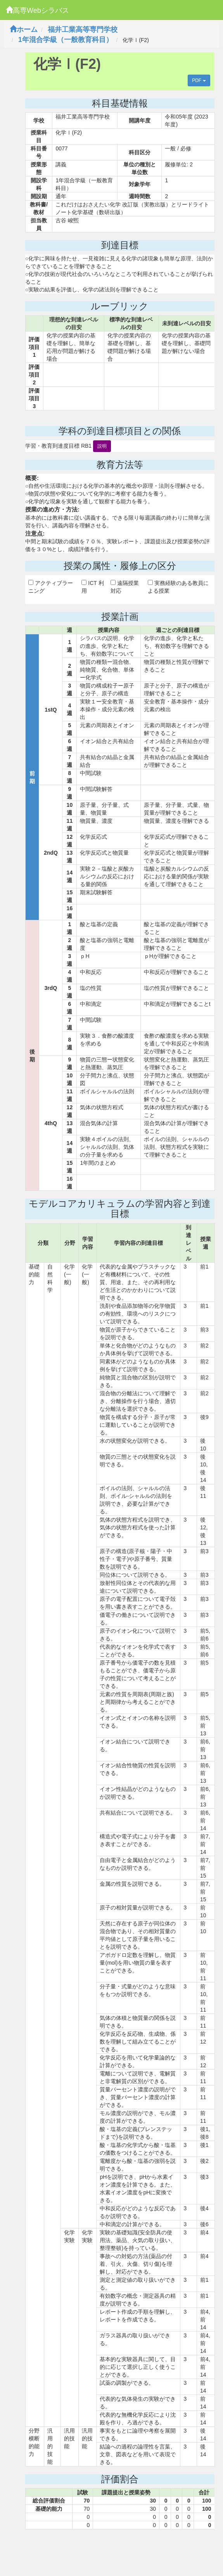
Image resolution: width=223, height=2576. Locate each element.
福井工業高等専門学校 (83, 29)
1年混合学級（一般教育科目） (65, 40)
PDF (199, 80)
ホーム (24, 29)
